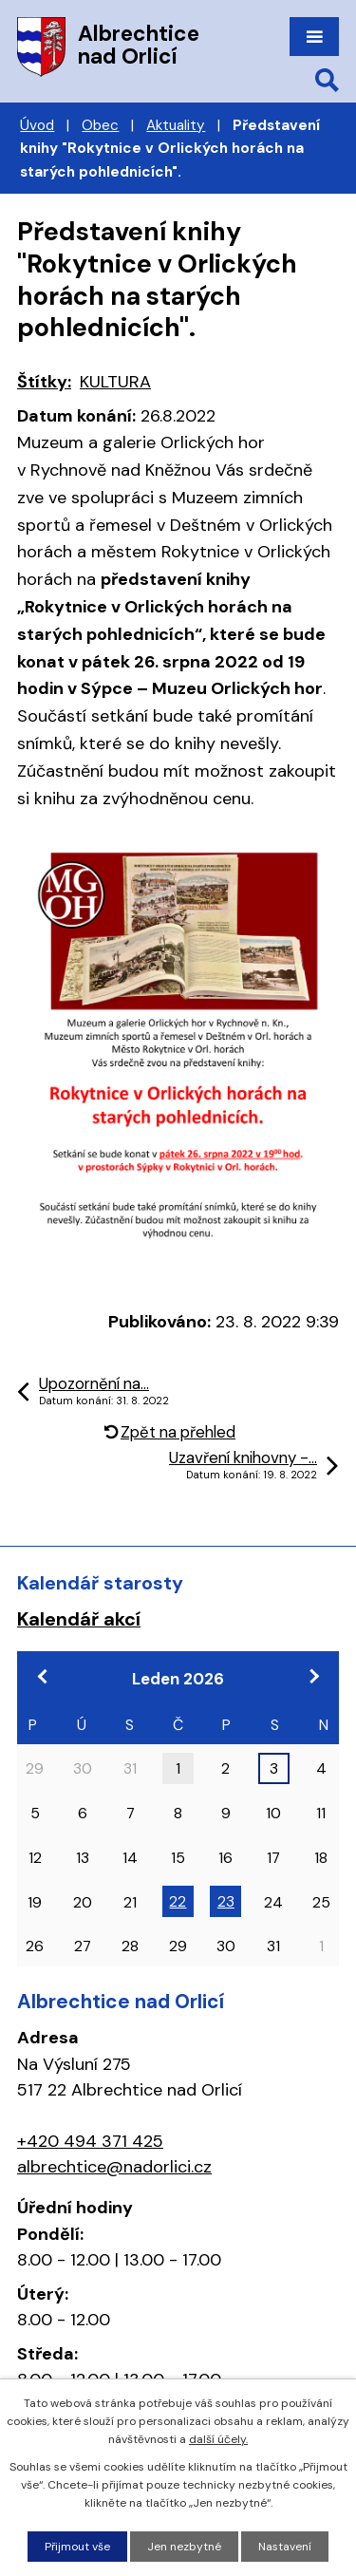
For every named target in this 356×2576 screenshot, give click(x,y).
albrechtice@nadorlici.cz (114, 2166)
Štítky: (44, 381)
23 (225, 1901)
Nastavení (284, 2546)
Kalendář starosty (100, 1582)
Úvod (37, 125)
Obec (100, 125)
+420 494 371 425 (90, 2141)
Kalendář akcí (79, 1619)
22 (177, 1901)
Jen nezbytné (184, 2546)
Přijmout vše (77, 2546)
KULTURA (115, 381)
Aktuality (175, 125)
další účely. (218, 2439)
